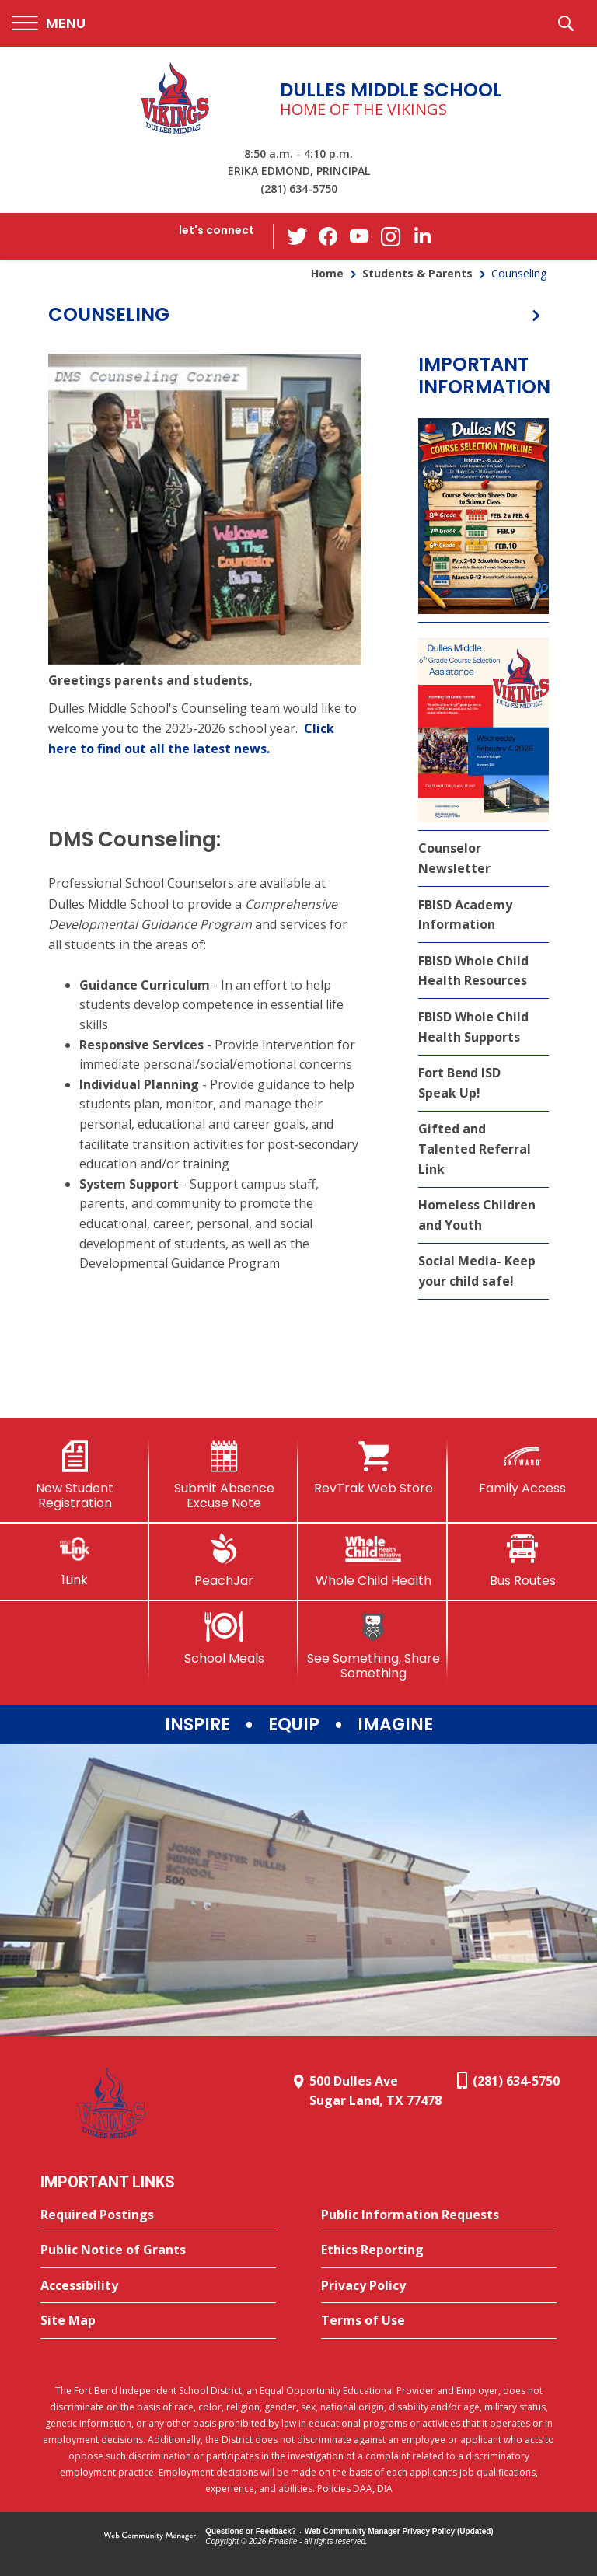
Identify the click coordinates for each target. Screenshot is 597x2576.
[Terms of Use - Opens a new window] (439, 2321)
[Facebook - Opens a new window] (328, 236)
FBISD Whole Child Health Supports (473, 1026)
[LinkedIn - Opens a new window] (422, 235)
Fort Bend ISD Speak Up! (459, 1082)
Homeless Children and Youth (477, 1215)
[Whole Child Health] (373, 1561)
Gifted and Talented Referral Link (474, 1148)
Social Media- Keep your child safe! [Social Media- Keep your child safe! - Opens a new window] (477, 1271)
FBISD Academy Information (465, 915)
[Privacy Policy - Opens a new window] (439, 2286)
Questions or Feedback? (250, 2531)
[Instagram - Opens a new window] (391, 237)
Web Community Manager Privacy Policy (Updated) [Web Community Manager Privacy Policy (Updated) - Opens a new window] (399, 2531)
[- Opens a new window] (204, 509)
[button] (49, 23)
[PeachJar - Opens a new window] (224, 1561)
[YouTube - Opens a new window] (359, 236)
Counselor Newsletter (454, 858)
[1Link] (74, 1560)
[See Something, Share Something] (373, 1646)
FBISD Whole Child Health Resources (473, 971)
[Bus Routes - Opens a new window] (522, 1561)
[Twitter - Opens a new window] (297, 235)
